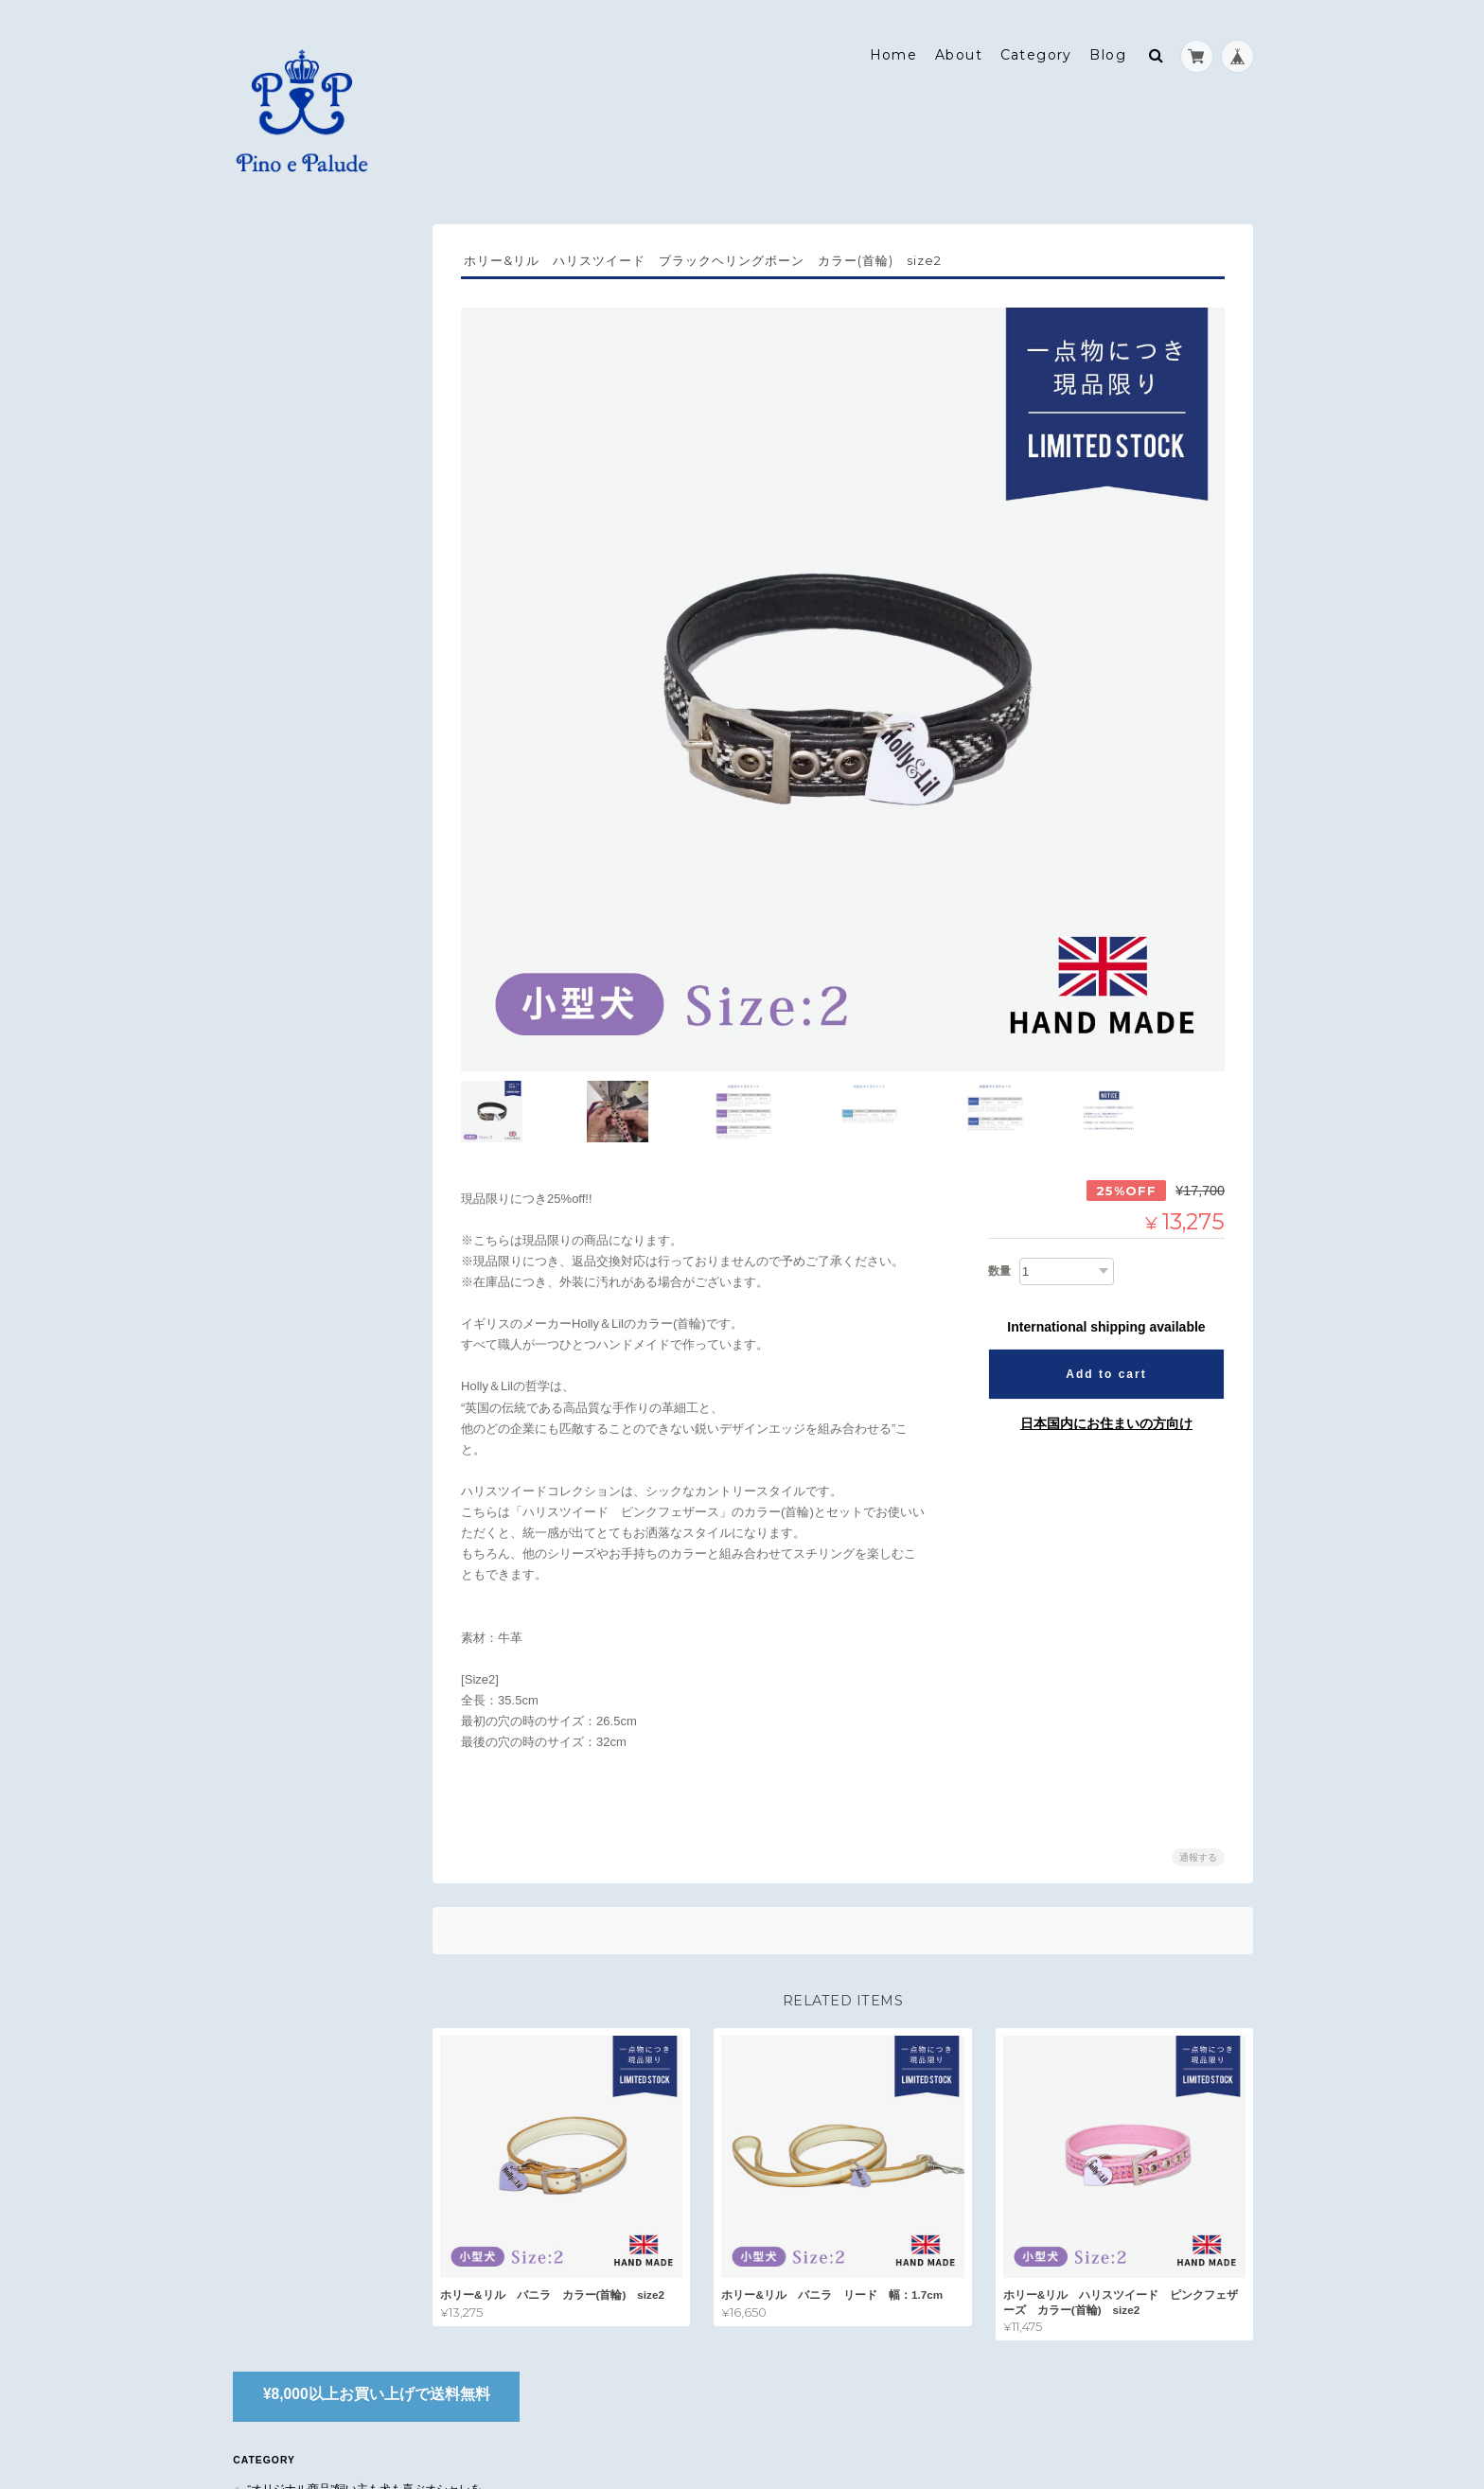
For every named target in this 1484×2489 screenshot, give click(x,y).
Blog (1107, 44)
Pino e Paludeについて (313, 1144)
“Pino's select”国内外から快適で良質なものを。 (330, 509)
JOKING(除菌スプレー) (314, 618)
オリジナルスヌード (307, 434)
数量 (999, 1230)
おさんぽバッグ (295, 466)
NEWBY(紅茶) (291, 803)
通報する (1198, 1817)
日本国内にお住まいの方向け (1106, 1382)
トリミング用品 (295, 650)
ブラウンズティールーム (307, 768)
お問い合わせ (282, 1218)
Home (894, 44)
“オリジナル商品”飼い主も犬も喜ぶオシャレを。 (328, 357)
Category (1036, 44)
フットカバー (290, 401)
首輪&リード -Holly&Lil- (322, 585)
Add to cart (1106, 1333)
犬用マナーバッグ (301, 553)
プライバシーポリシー (1044, 2414)
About (958, 44)
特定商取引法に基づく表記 (316, 1180)
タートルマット (295, 684)
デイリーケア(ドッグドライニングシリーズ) (343, 725)
